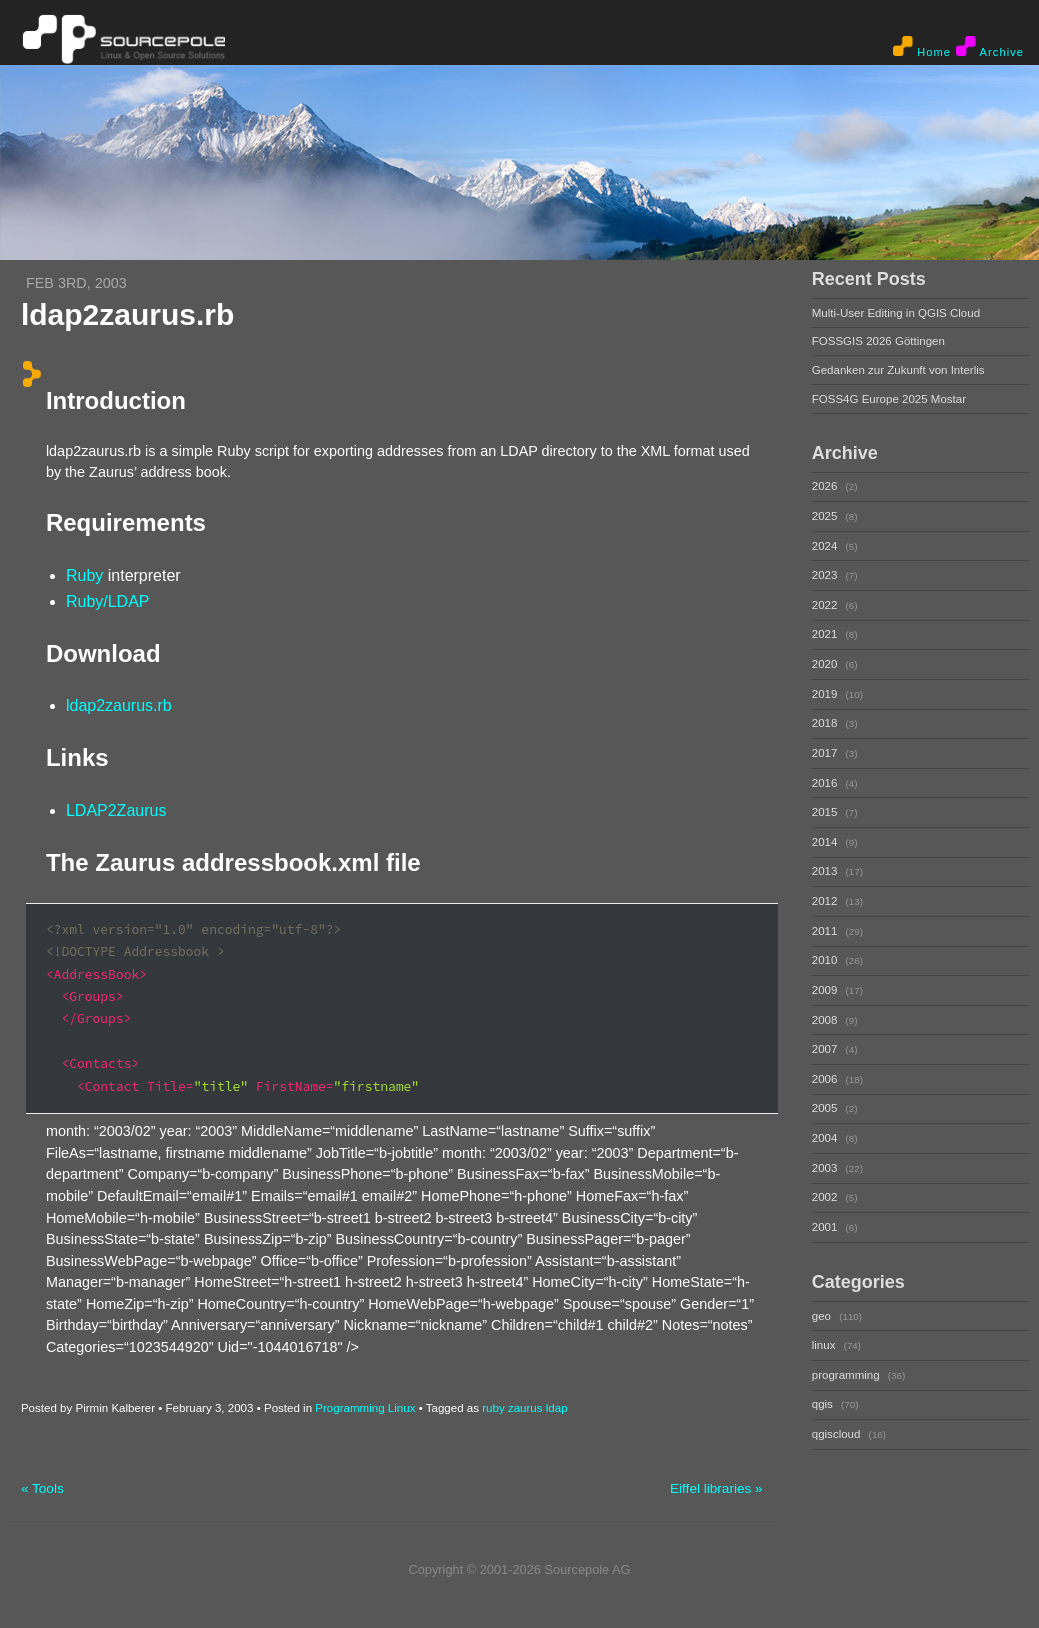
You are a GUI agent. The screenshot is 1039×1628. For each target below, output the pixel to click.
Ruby (84, 575)
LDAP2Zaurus (116, 810)
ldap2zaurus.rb (119, 705)
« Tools (42, 1488)
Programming (349, 1408)
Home (922, 47)
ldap (557, 1408)
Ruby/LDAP (108, 601)
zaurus (525, 1408)
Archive (990, 47)
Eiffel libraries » (716, 1488)
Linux (402, 1408)
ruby (493, 1408)
